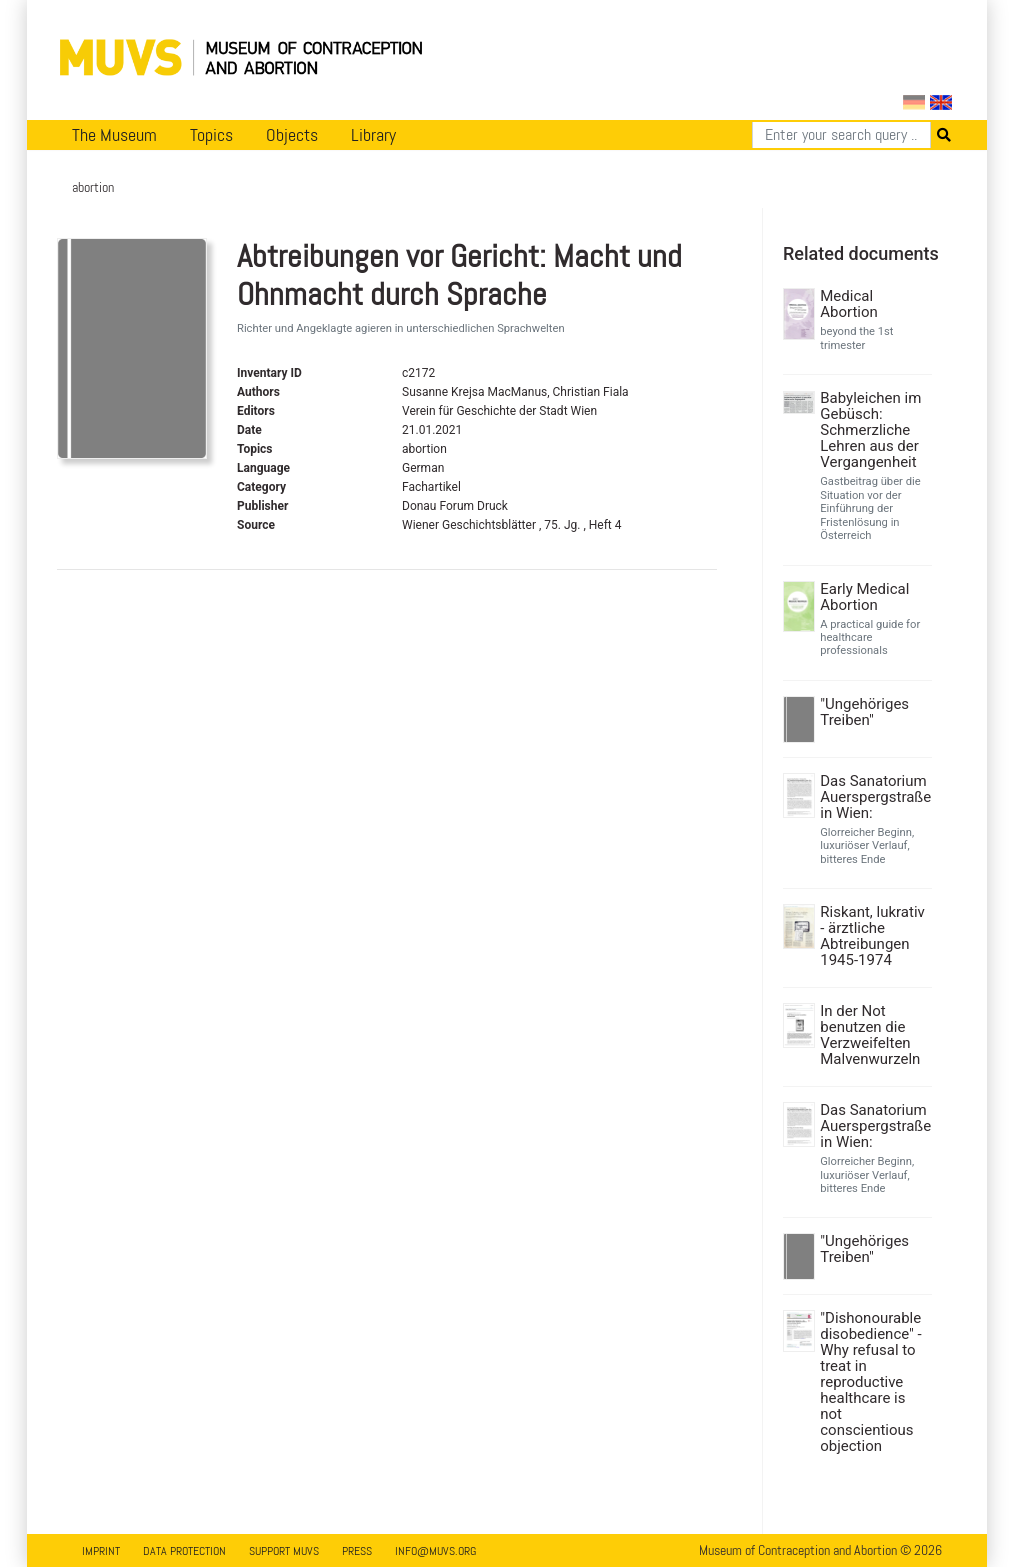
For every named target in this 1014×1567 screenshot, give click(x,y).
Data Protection (184, 1551)
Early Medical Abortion (864, 597)
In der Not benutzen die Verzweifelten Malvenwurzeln (870, 1035)
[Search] (841, 135)
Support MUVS (284, 1551)
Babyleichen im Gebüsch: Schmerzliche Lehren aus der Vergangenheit (870, 430)
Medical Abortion (849, 304)
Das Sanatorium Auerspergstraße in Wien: (873, 797)
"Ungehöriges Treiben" (864, 712)
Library (373, 135)
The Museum (114, 135)
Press (357, 1551)
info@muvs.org (435, 1551)
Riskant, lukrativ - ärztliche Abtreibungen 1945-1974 (872, 936)
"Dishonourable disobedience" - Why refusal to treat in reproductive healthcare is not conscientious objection (871, 1382)
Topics (211, 135)
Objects (292, 135)
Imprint (101, 1551)
